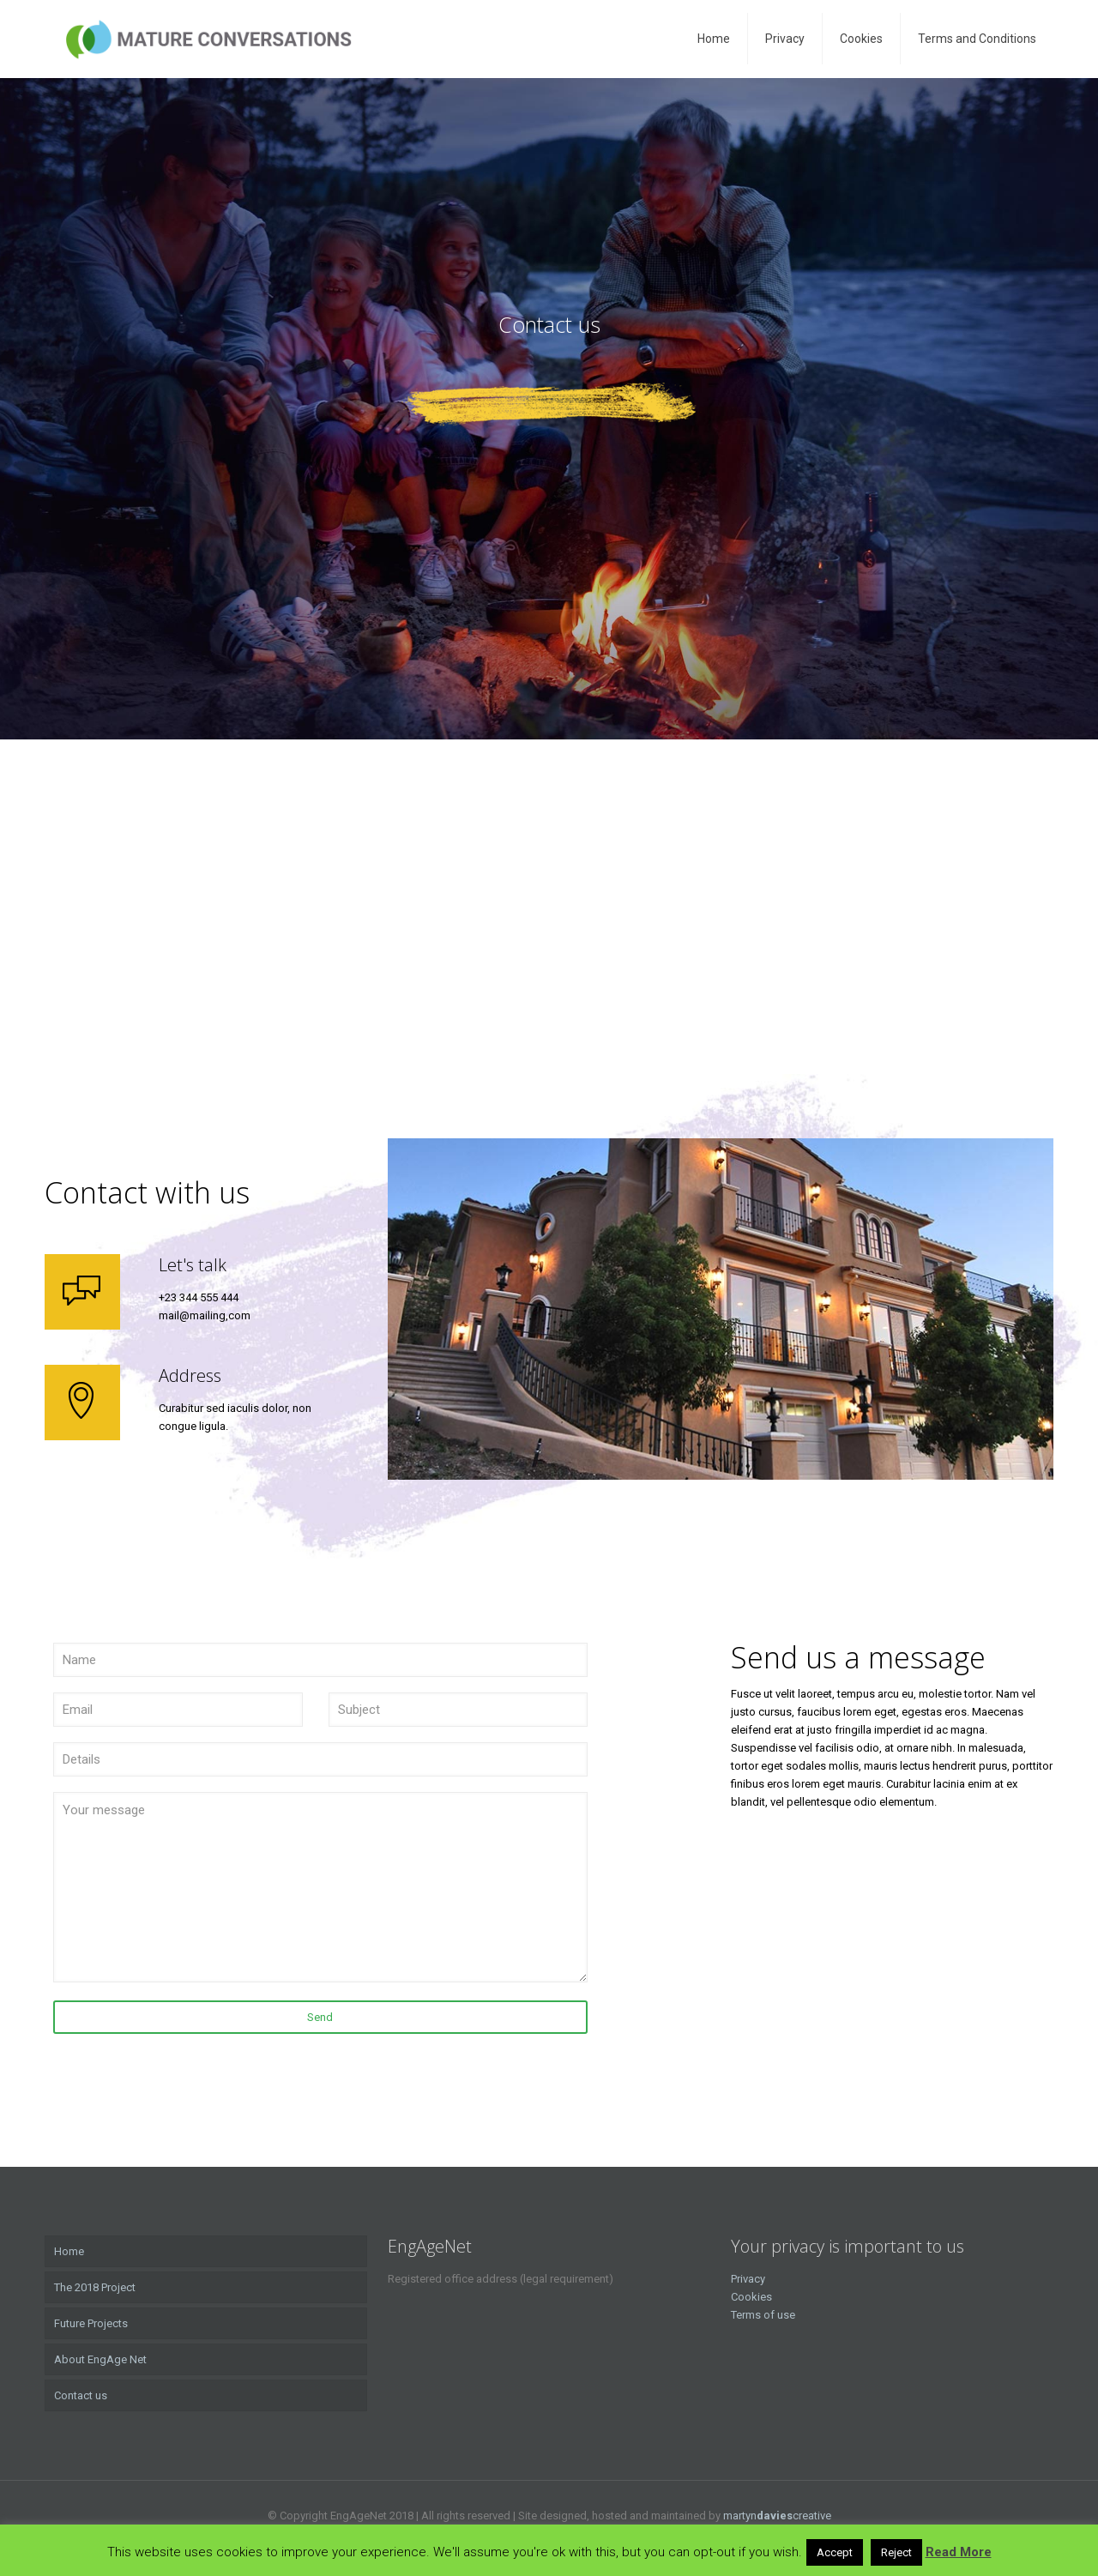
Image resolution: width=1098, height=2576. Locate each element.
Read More (959, 2552)
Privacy (748, 2278)
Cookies (751, 2296)
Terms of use (763, 2314)
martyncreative (777, 2515)
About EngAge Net (100, 2359)
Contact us (80, 2395)
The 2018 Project (95, 2287)
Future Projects (91, 2323)
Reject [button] (896, 2552)
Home (69, 2251)
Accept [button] (835, 2552)
